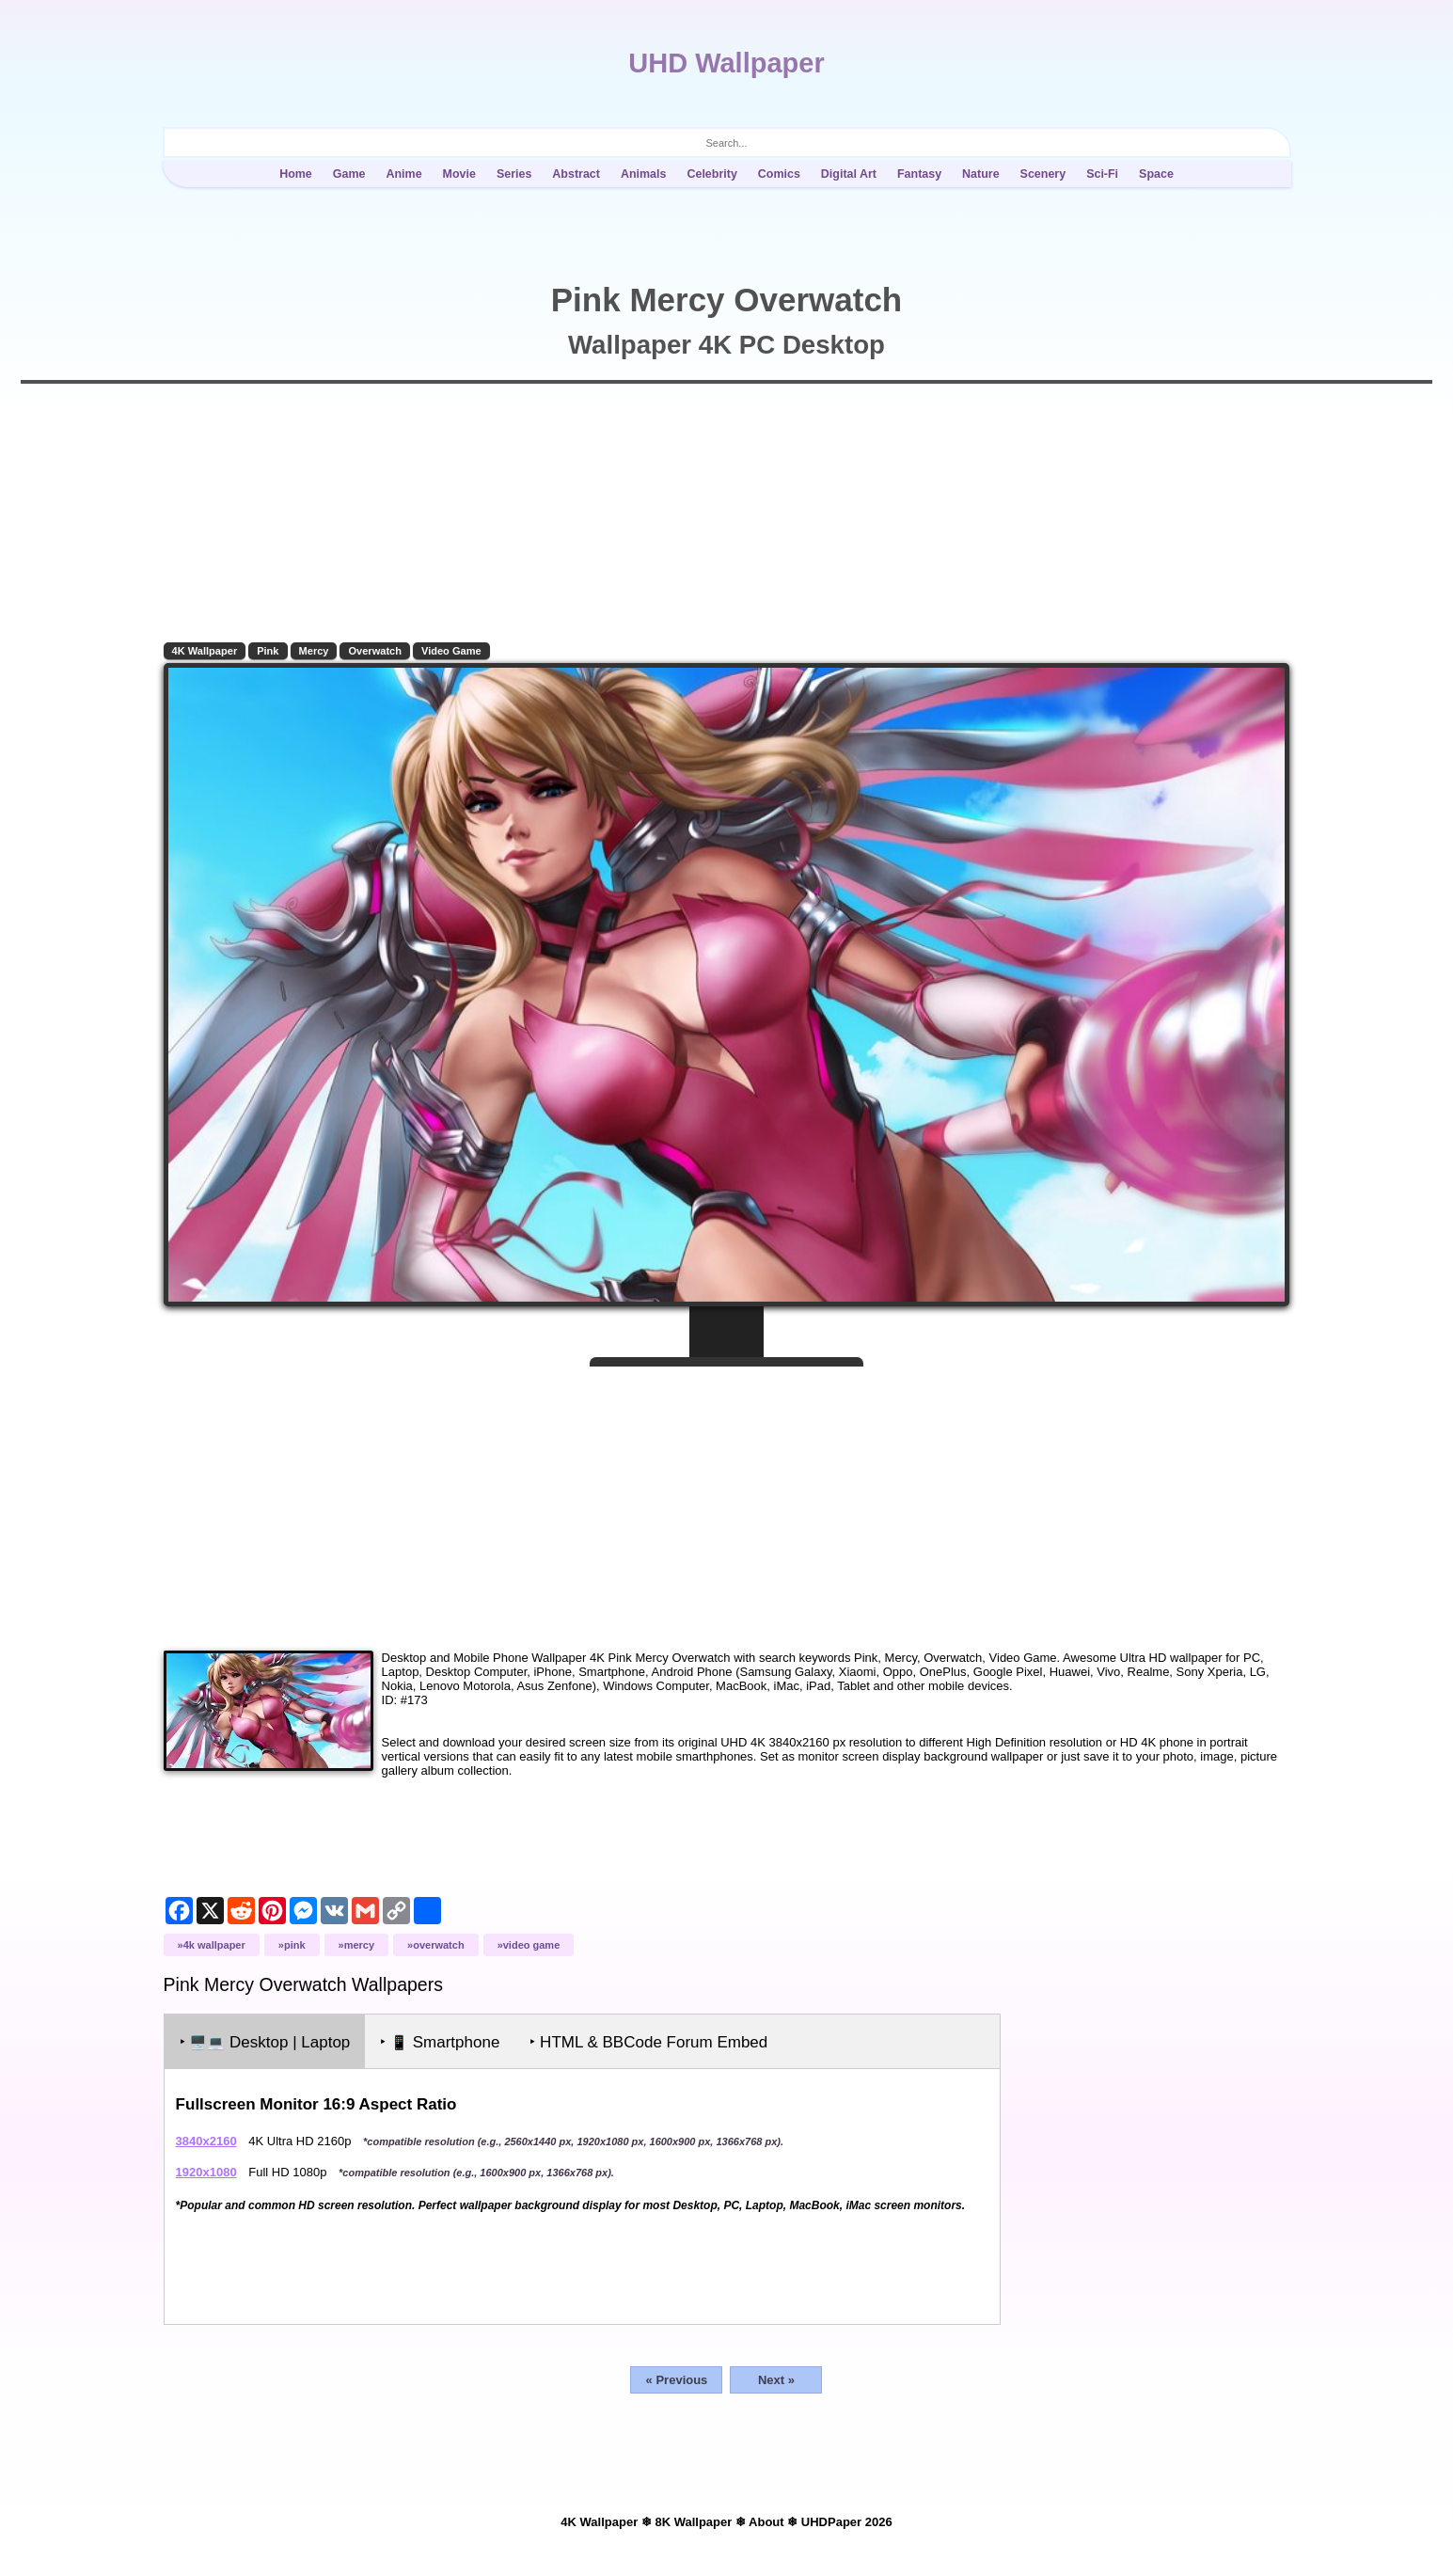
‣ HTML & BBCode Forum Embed (650, 2040)
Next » (776, 2378)
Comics (779, 174)
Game (349, 174)
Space (1156, 174)
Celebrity (711, 174)
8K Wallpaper (693, 2520)
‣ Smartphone (441, 2040)
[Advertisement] (726, 1499)
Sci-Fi (1102, 174)
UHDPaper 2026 (846, 2520)
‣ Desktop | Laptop (266, 2040)
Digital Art (849, 174)
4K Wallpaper (206, 650)
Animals (644, 174)
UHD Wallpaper (726, 63)
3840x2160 (207, 2139)
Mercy (315, 650)
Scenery (1043, 174)
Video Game (452, 650)
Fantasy (919, 174)
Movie (459, 174)
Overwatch (376, 650)
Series (514, 174)
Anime (403, 174)
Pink (269, 650)
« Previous (677, 2378)
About (766, 2520)
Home (295, 174)
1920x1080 (207, 2170)
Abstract (576, 174)
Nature (981, 174)
